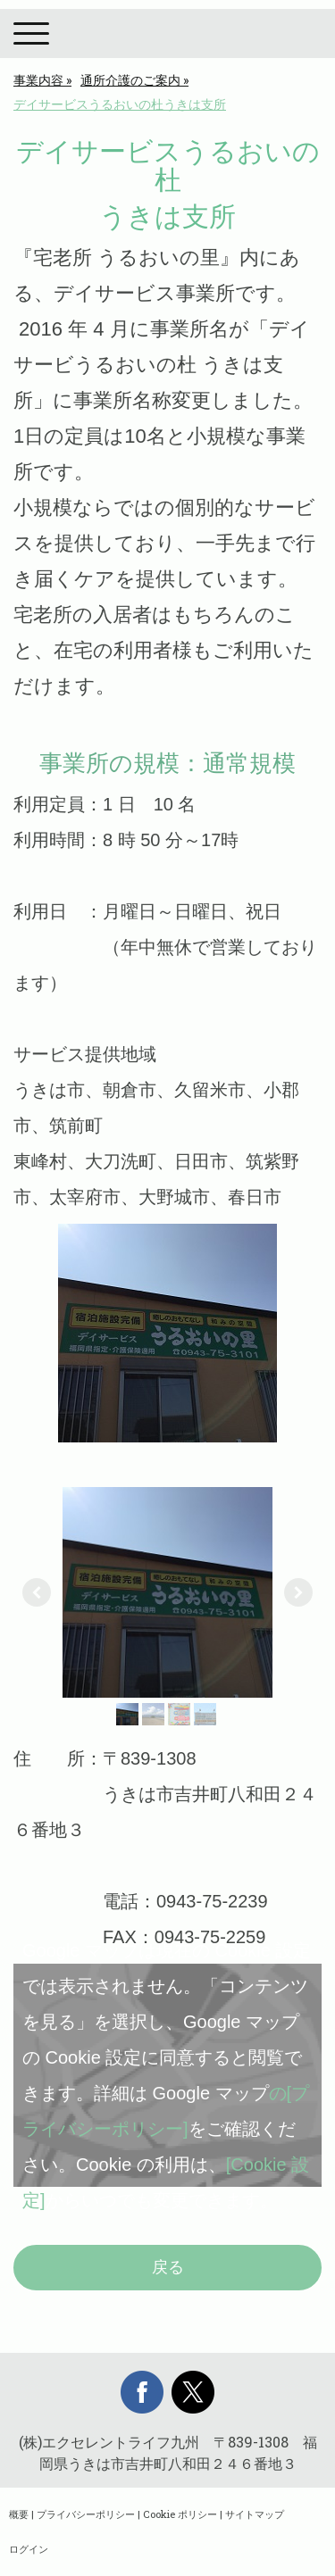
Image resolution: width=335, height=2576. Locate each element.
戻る (168, 2267)
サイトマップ (254, 2514)
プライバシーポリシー (86, 2514)
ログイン (28, 2548)
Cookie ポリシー (180, 2514)
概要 (19, 2514)
